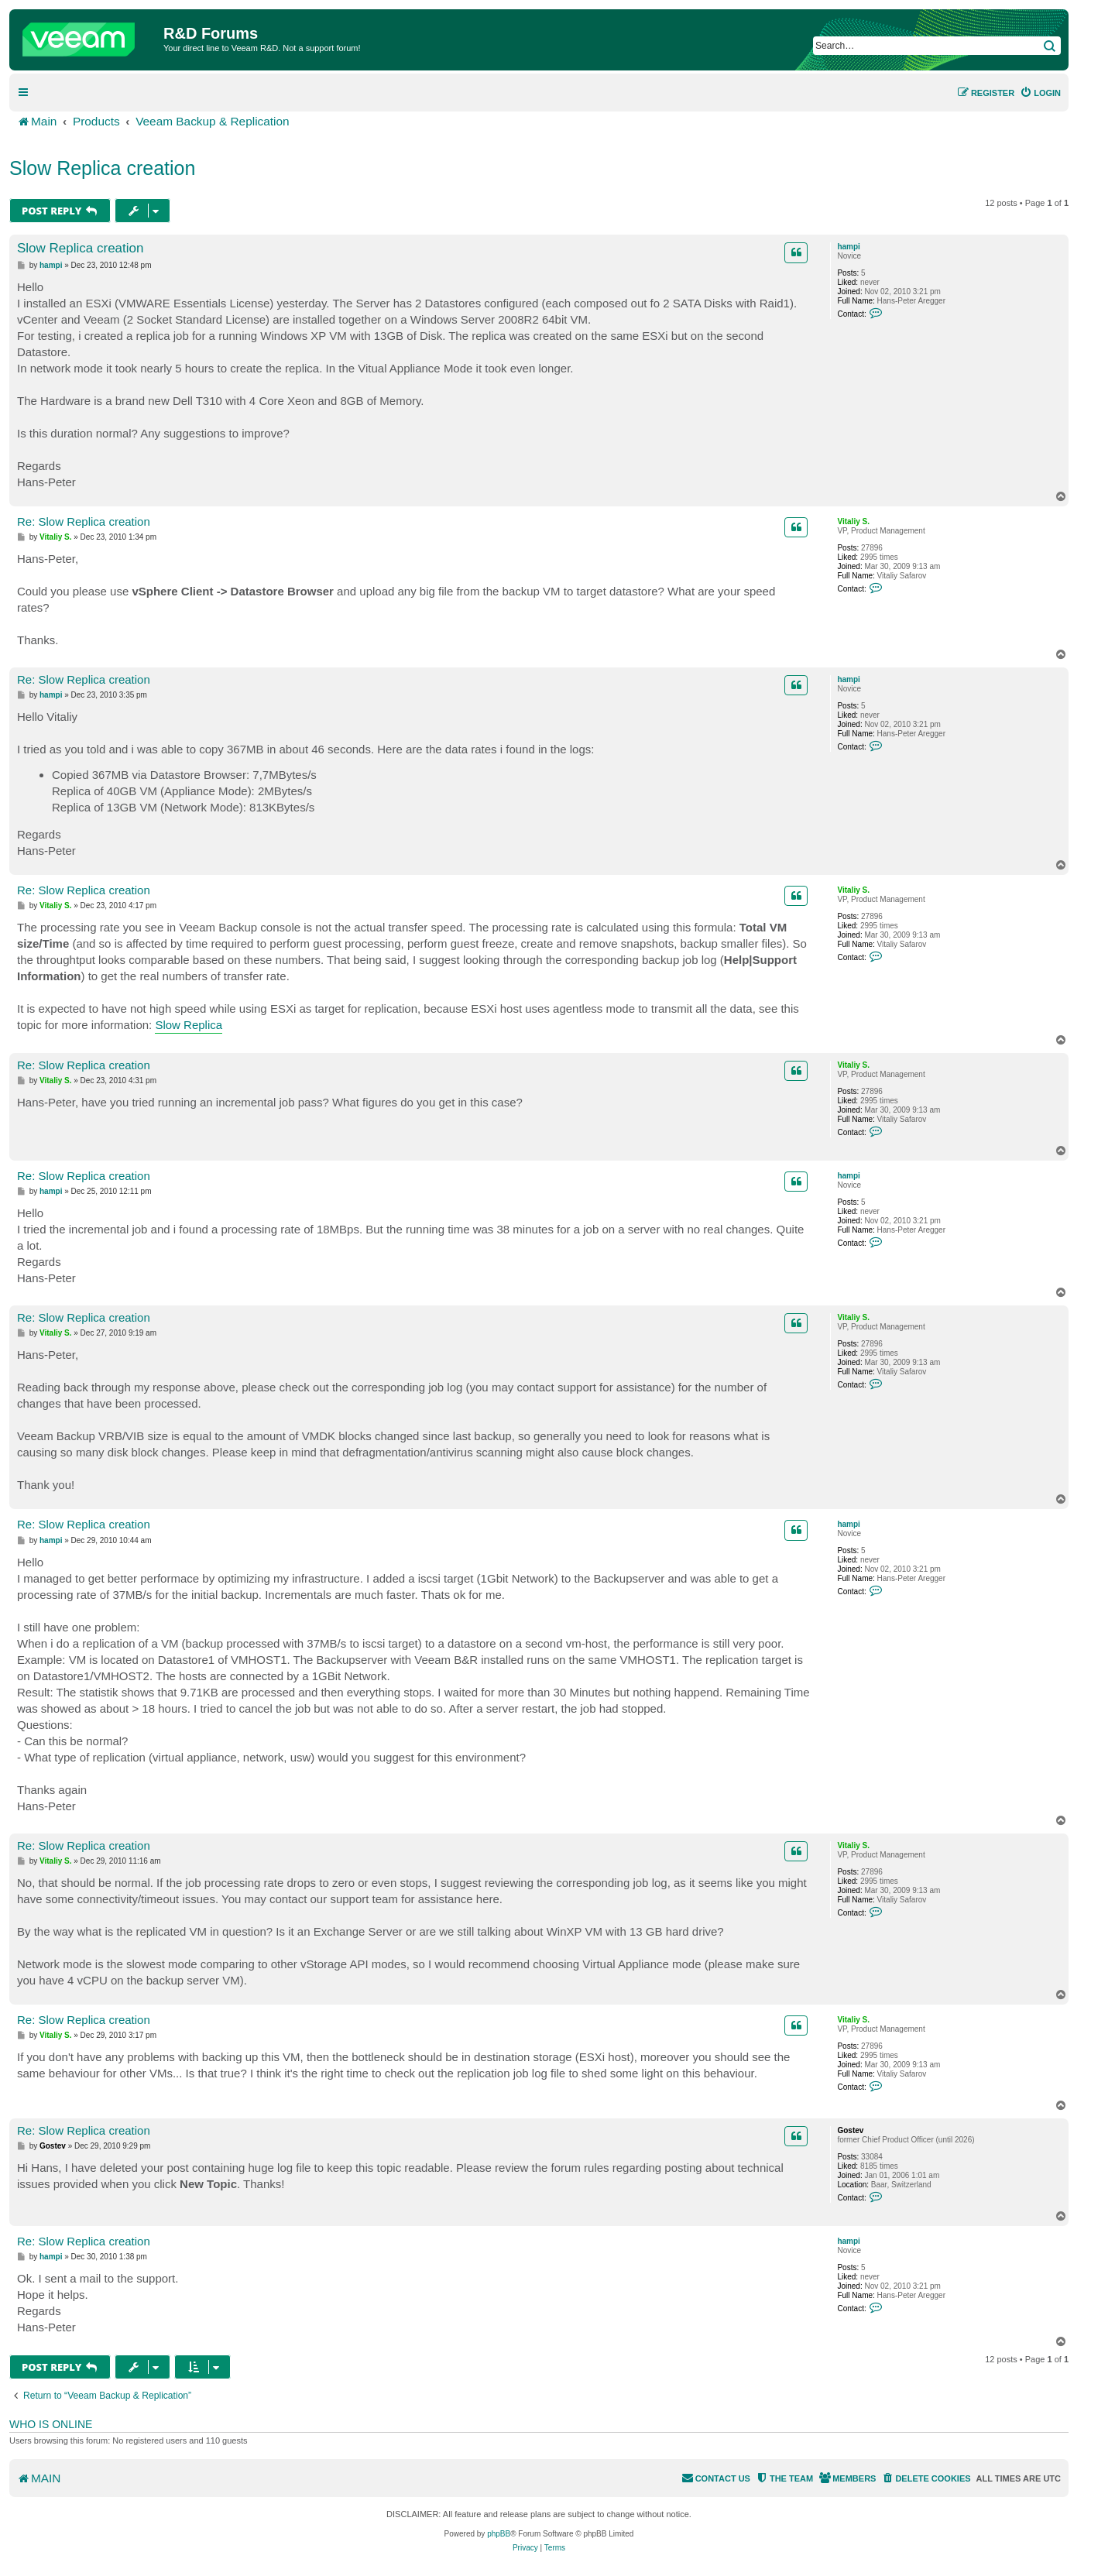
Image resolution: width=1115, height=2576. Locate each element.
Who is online (50, 2424)
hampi (848, 246)
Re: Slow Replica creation (83, 521)
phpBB (498, 2534)
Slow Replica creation (102, 168)
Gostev (850, 2130)
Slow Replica (188, 1024)
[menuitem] (1040, 93)
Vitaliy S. (853, 521)
